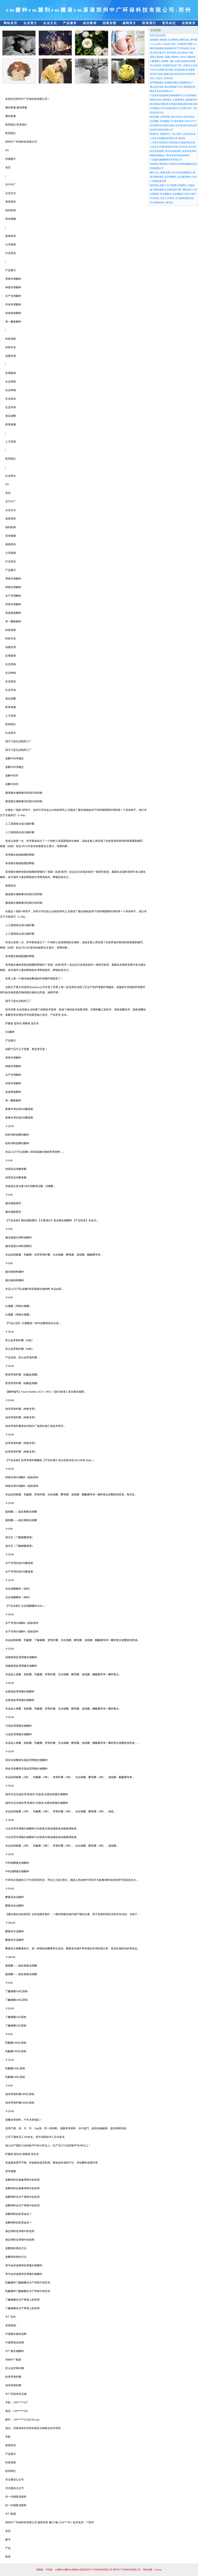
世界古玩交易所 (158, 35)
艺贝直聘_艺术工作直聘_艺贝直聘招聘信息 (172, 198)
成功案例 (90, 23)
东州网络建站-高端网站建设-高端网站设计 (171, 82)
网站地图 (147, 2569)
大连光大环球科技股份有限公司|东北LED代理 (173, 147)
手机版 (49, 2569)
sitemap (158, 2569)
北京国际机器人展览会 (161, 202)
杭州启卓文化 (157, 112)
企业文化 (50, 23)
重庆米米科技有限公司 (161, 91)
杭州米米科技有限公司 (161, 129)
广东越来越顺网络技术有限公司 (166, 159)
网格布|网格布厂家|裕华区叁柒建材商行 (170, 155)
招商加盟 (109, 23)
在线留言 (189, 23)
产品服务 (70, 23)
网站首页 (10, 23)
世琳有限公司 (157, 168)
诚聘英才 (129, 23)
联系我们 (149, 23)
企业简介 (30, 23)
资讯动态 (169, 23)
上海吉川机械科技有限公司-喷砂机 (167, 138)
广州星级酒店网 (158, 181)
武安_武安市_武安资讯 (161, 78)
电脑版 (39, 2569)
